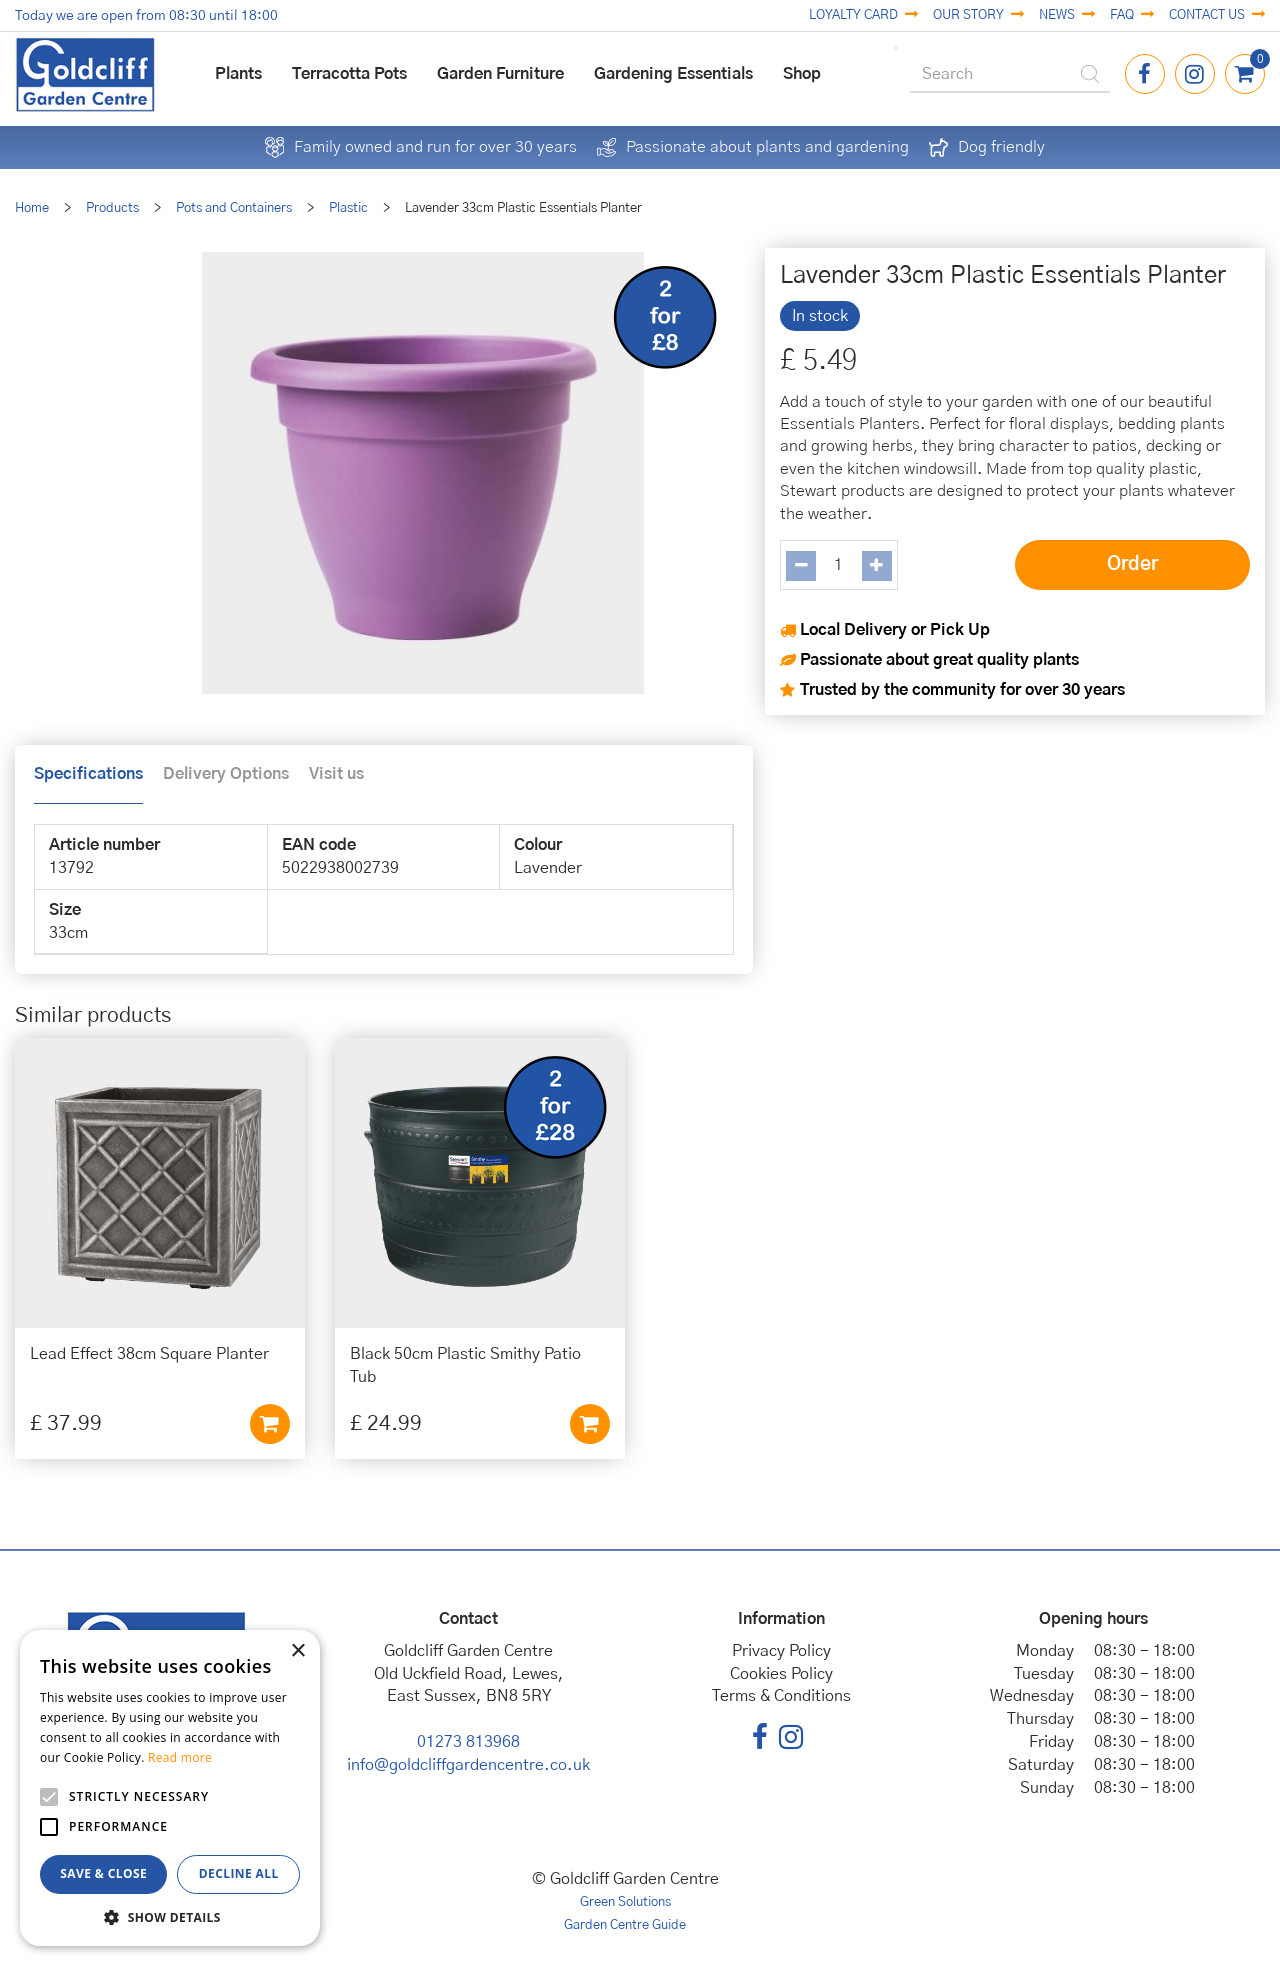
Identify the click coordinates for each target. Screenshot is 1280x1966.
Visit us (336, 774)
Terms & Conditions (781, 1696)
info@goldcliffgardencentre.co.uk (468, 1765)
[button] (170, 1916)
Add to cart (270, 1424)
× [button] (297, 1651)
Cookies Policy (781, 1674)
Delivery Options (226, 774)
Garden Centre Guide (625, 1925)
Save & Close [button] (103, 1873)
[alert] (170, 1788)
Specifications (88, 774)
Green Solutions (625, 1902)
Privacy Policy (781, 1651)
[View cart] (1245, 74)
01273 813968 (468, 1742)
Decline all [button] (239, 1873)
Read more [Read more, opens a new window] (180, 1757)
